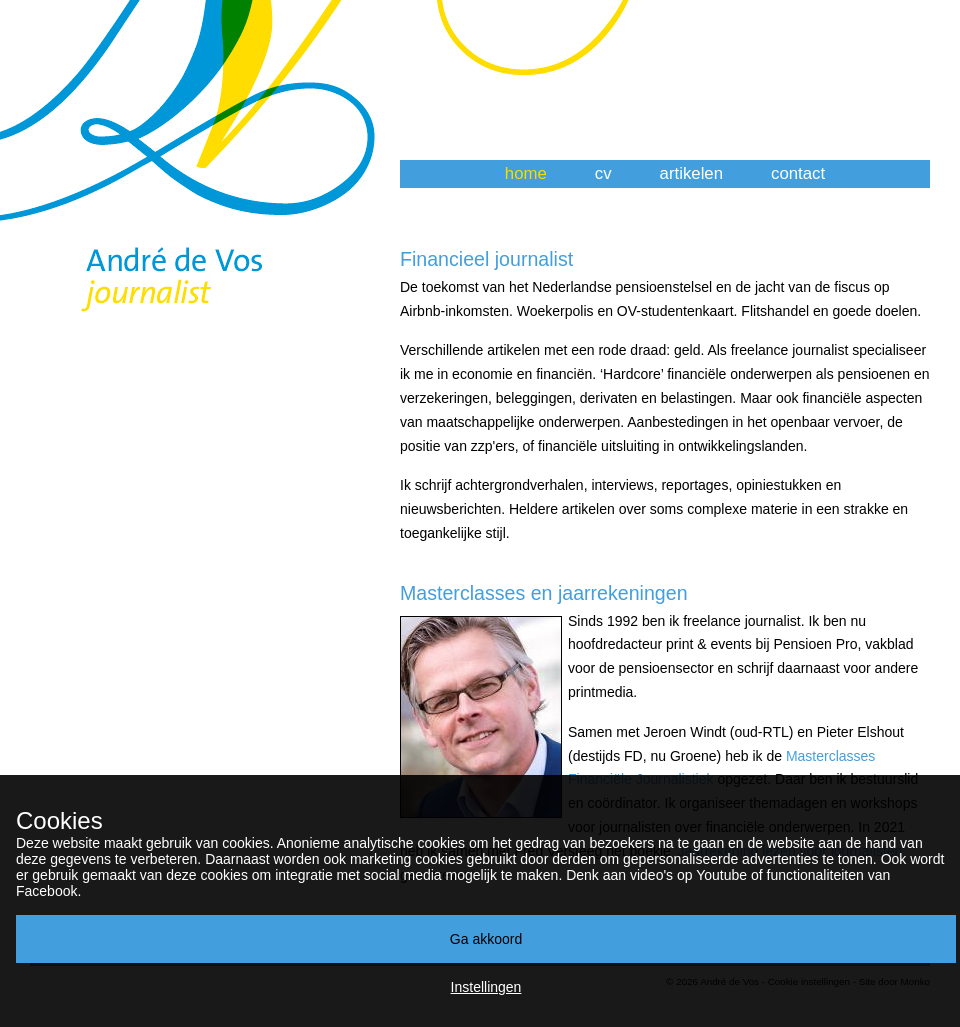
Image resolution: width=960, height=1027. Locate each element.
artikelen (691, 173)
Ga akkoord (486, 939)
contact (798, 173)
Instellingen (486, 987)
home (526, 173)
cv (603, 173)
